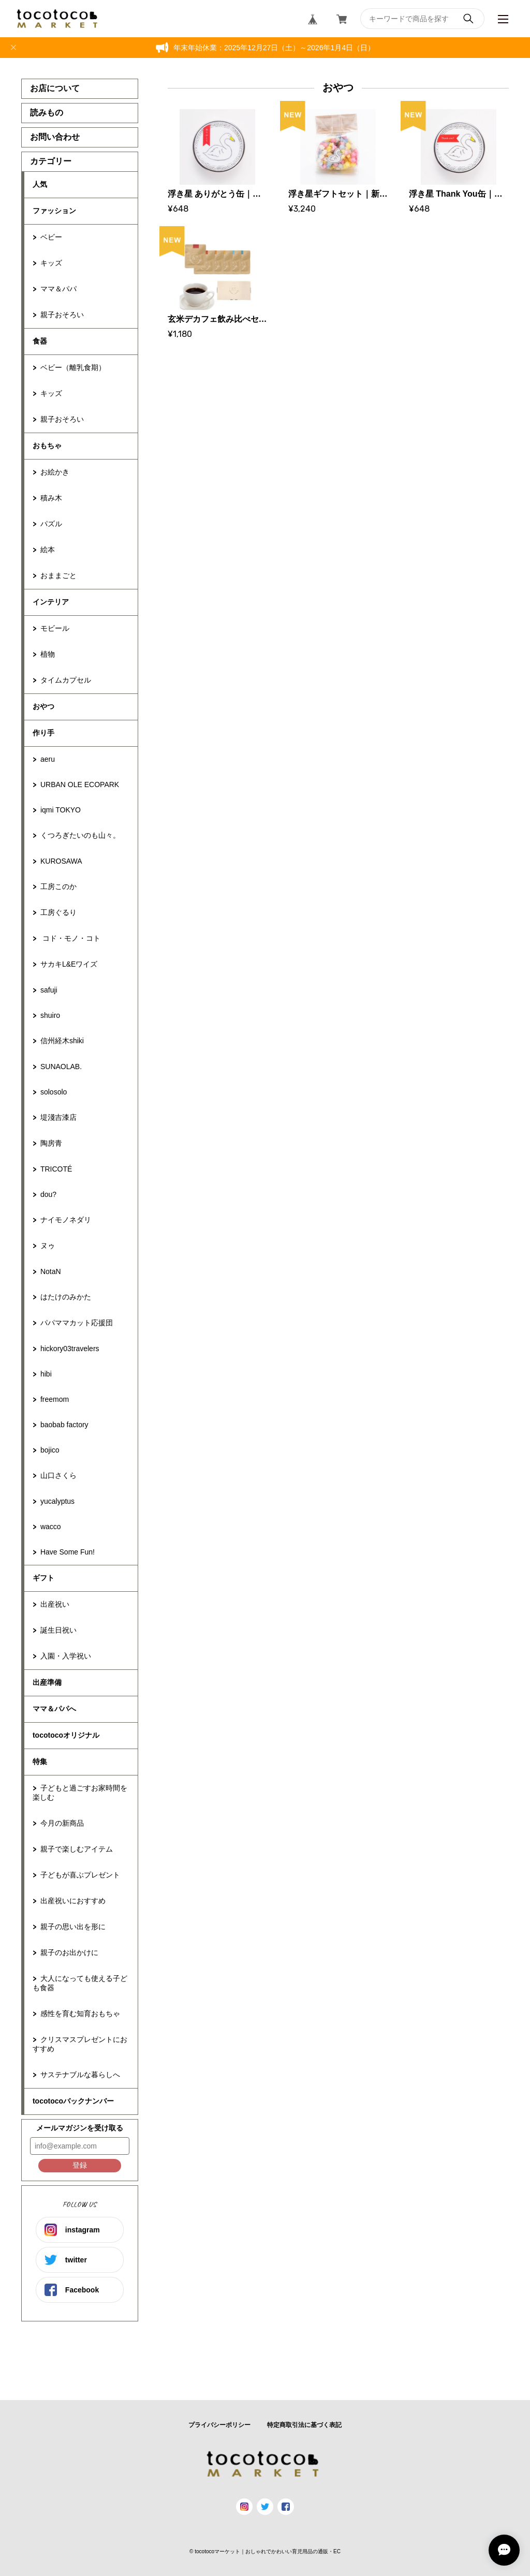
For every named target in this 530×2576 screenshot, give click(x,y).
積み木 (51, 498)
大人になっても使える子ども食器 (80, 1983)
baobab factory (64, 1424)
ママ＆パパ (58, 289)
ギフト (43, 1578)
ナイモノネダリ (65, 1220)
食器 (40, 341)
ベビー (51, 237)
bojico (50, 1450)
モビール (54, 628)
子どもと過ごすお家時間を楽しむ (80, 1792)
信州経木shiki (62, 1041)
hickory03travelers (69, 1348)
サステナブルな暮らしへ (80, 2074)
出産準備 (47, 1682)
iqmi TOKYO (60, 810)
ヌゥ (47, 1245)
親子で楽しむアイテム (76, 1849)
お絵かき (54, 472)
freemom (54, 1399)
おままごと (58, 575)
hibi (46, 1374)
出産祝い (54, 1604)
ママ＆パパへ (54, 1709)
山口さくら (58, 1475)
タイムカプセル (65, 680)
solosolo (53, 1092)
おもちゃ (47, 445)
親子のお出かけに (69, 1952)
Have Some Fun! (67, 1552)
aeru (47, 759)
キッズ (51, 263)
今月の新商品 (62, 1823)
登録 (79, 2165)
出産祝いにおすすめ (73, 1901)
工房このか (58, 886)
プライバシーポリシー (219, 2425)
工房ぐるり (58, 912)
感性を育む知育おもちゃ (80, 2013)
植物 (47, 654)
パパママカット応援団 (76, 1323)
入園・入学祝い (65, 1656)
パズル (51, 524)
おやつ (43, 706)
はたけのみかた (65, 1297)
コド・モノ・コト (70, 938)
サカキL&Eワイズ (68, 964)
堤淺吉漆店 (58, 1117)
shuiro (50, 1015)
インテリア (51, 602)
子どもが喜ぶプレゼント (80, 1875)
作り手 (43, 733)
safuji (48, 990)
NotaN (50, 1271)
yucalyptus (57, 1501)
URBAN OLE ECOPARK (79, 784)
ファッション (54, 210)
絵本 (47, 549)
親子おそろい (62, 314)
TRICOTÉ (56, 1169)
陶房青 (51, 1143)
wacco (50, 1526)
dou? (48, 1194)
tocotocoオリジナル (66, 1735)
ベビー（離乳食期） (73, 367)
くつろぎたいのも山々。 (80, 835)
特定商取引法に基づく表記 (304, 2425)
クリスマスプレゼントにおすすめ (80, 2044)
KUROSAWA (61, 861)
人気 (40, 184)
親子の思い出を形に (73, 1926)
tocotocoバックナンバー (73, 2101)
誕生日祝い (58, 1630)
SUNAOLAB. (61, 1066)
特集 (40, 1761)
